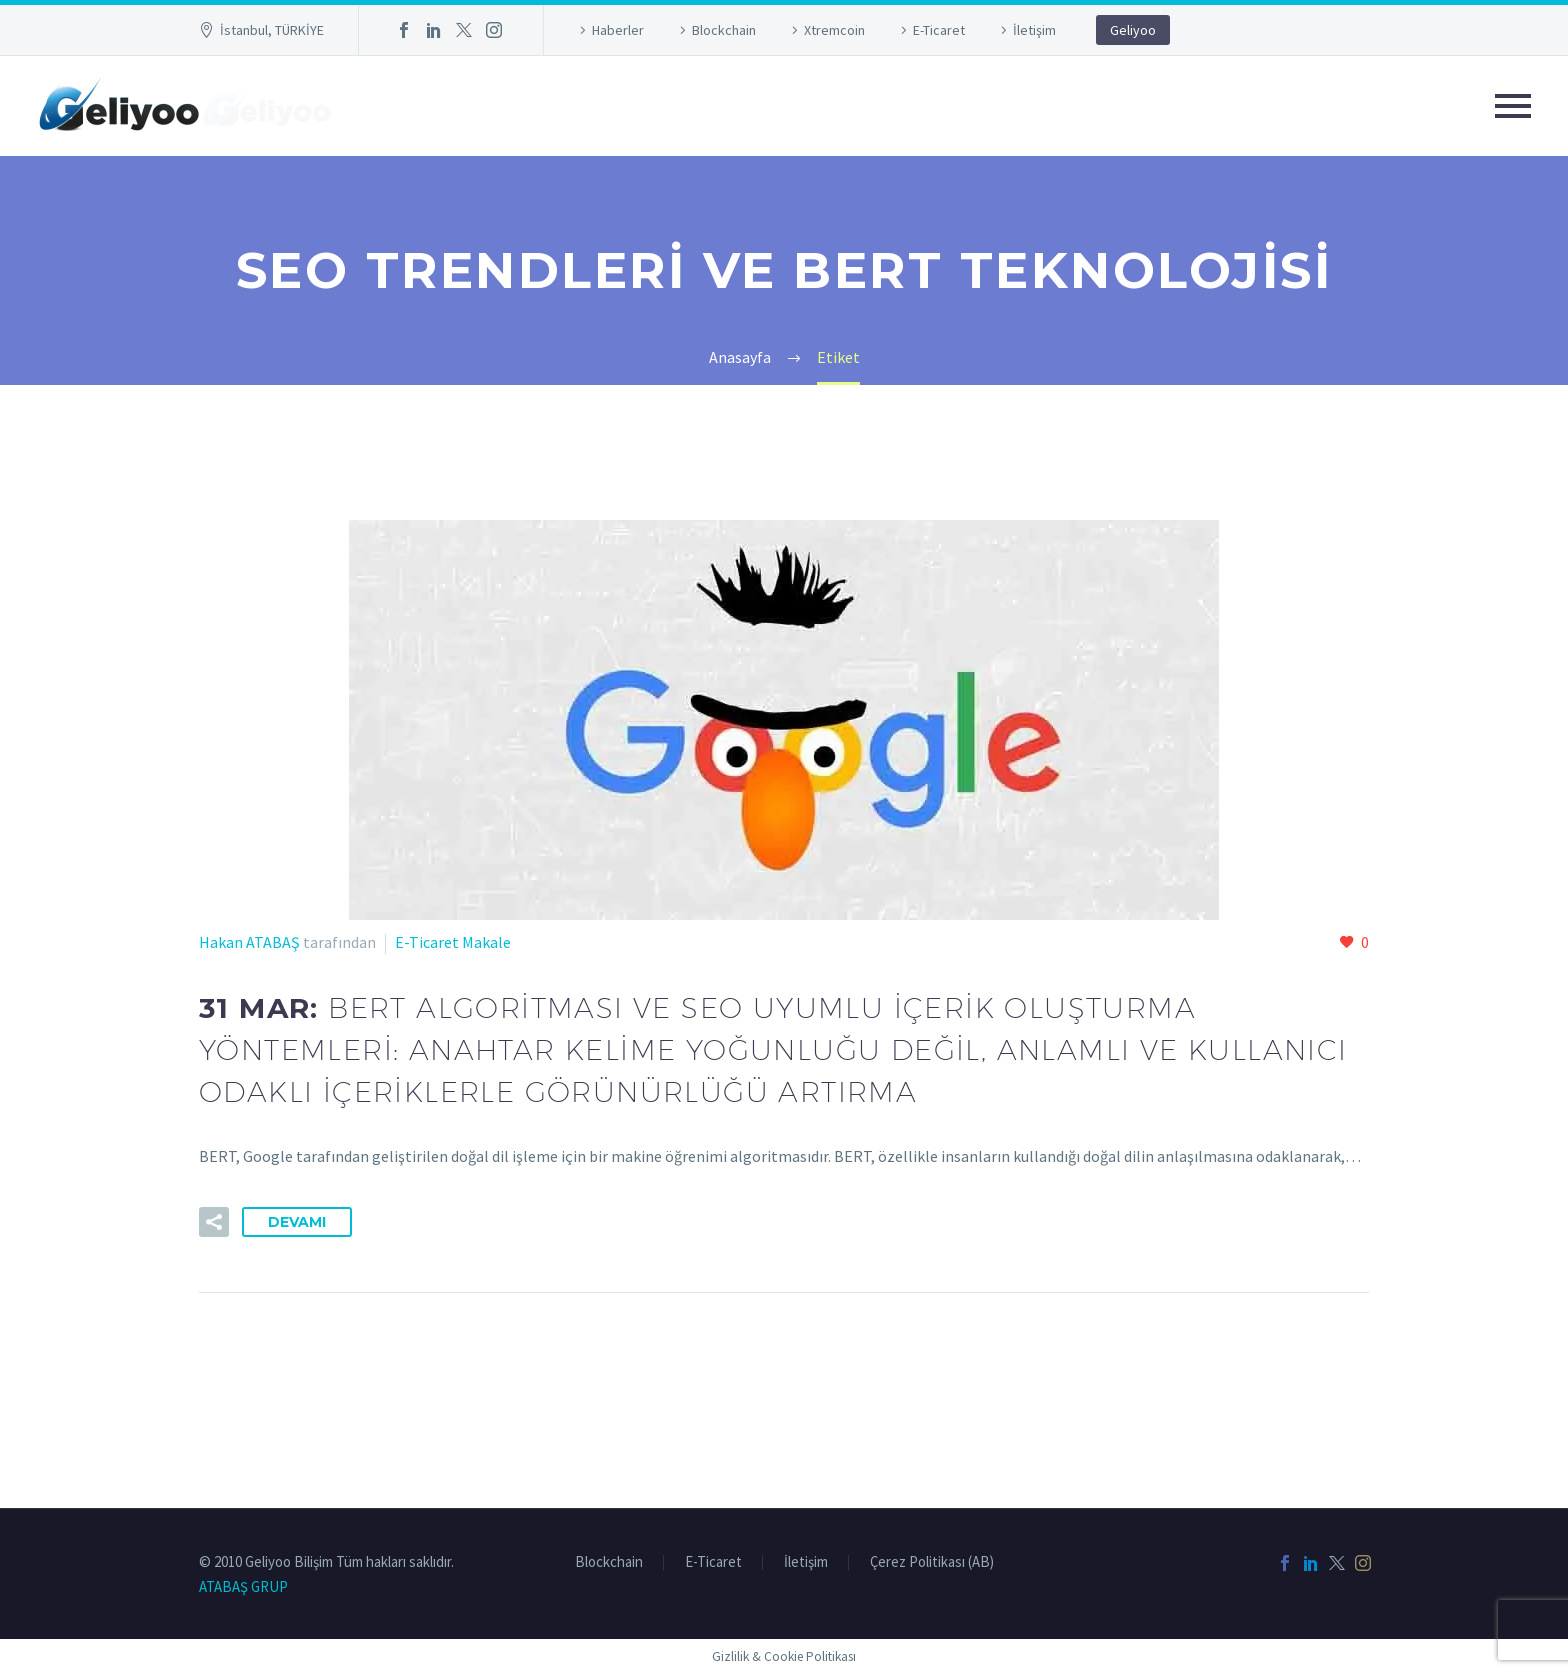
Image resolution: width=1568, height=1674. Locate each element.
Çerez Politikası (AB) (932, 1562)
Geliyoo (1133, 30)
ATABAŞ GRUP (243, 1586)
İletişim (1034, 30)
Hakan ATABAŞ (249, 942)
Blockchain (724, 30)
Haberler (618, 30)
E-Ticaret (939, 30)
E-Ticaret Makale (453, 942)
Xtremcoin (834, 30)
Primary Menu (1513, 106)
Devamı (297, 1222)
